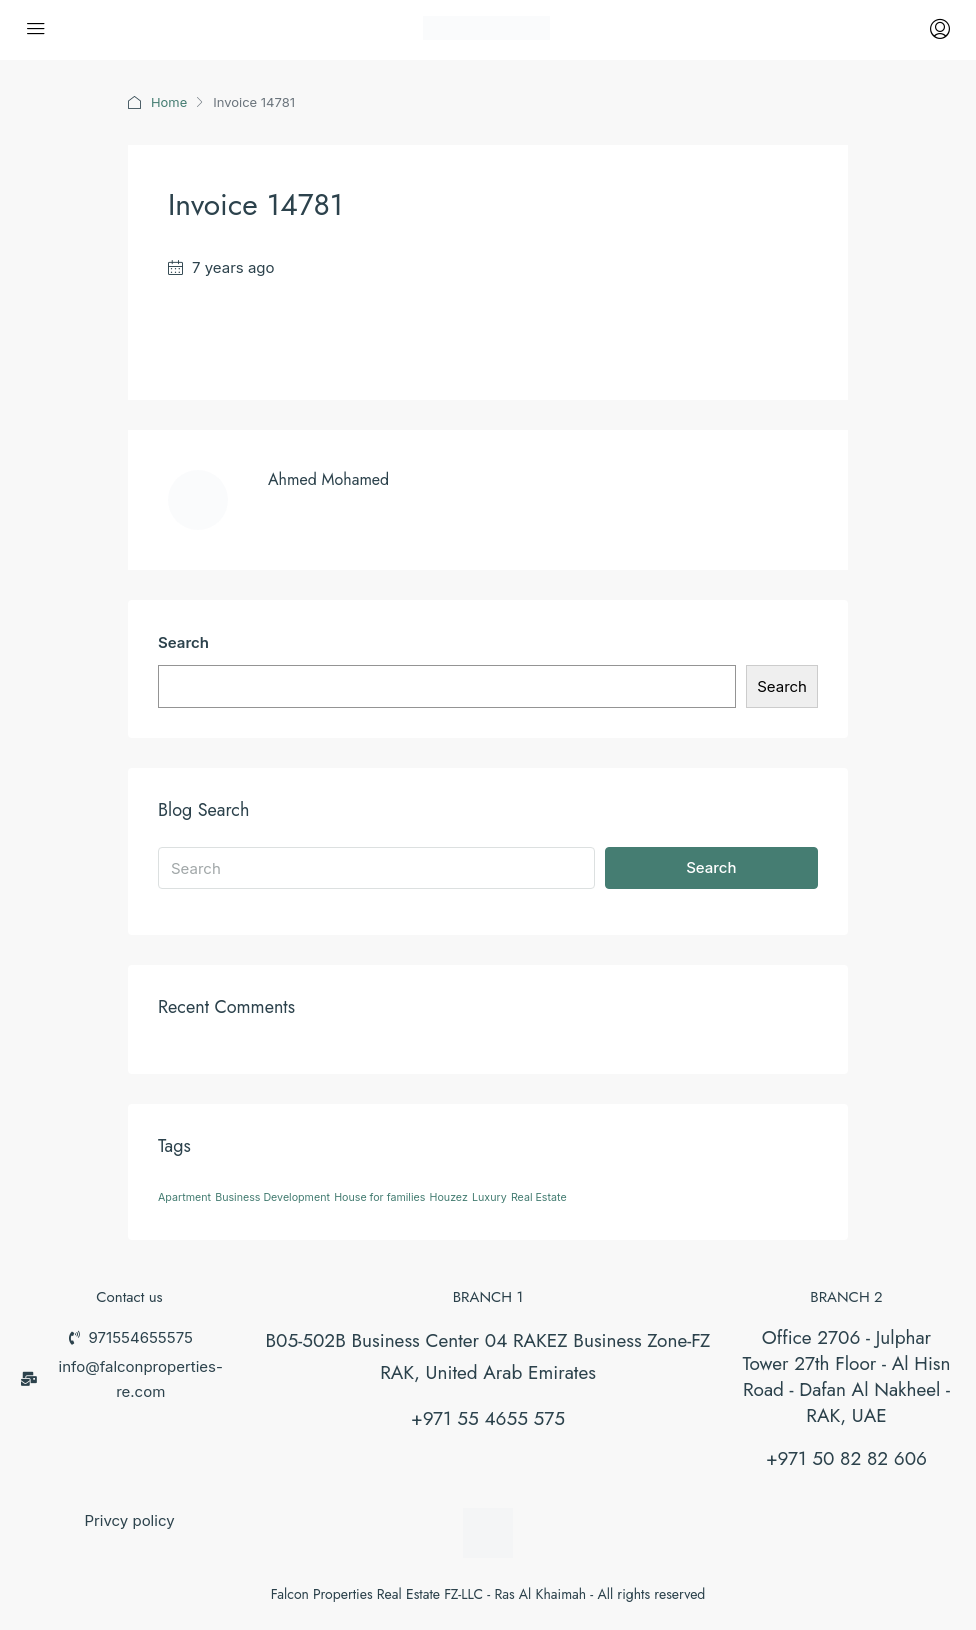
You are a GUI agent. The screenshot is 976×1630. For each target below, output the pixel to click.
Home (169, 102)
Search (183, 642)
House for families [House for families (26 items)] (379, 1197)
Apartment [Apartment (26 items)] (184, 1197)
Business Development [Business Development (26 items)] (272, 1197)
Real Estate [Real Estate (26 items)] (539, 1197)
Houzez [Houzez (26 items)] (449, 1197)
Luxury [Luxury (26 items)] (489, 1197)
